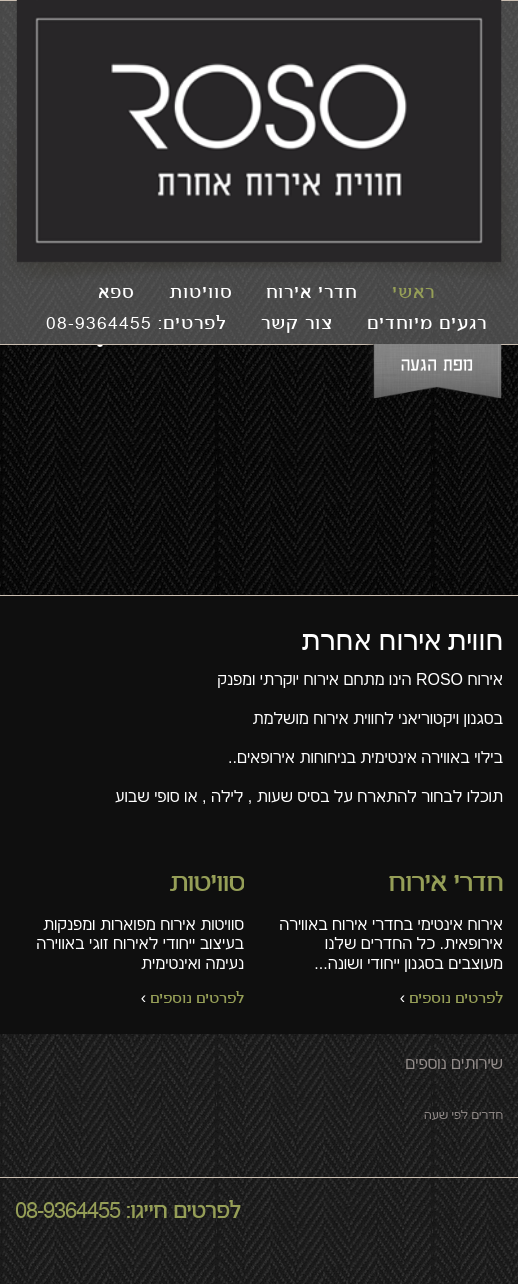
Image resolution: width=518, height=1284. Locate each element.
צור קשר (297, 324)
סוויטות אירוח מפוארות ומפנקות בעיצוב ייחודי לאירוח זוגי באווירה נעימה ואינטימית (129, 940)
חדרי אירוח (311, 293)
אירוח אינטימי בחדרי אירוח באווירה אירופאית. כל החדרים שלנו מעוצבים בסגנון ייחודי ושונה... (388, 940)
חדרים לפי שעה (463, 1115)
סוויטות (200, 293)
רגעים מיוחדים (427, 324)
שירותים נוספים (454, 1063)
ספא (116, 293)
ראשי (413, 293)
